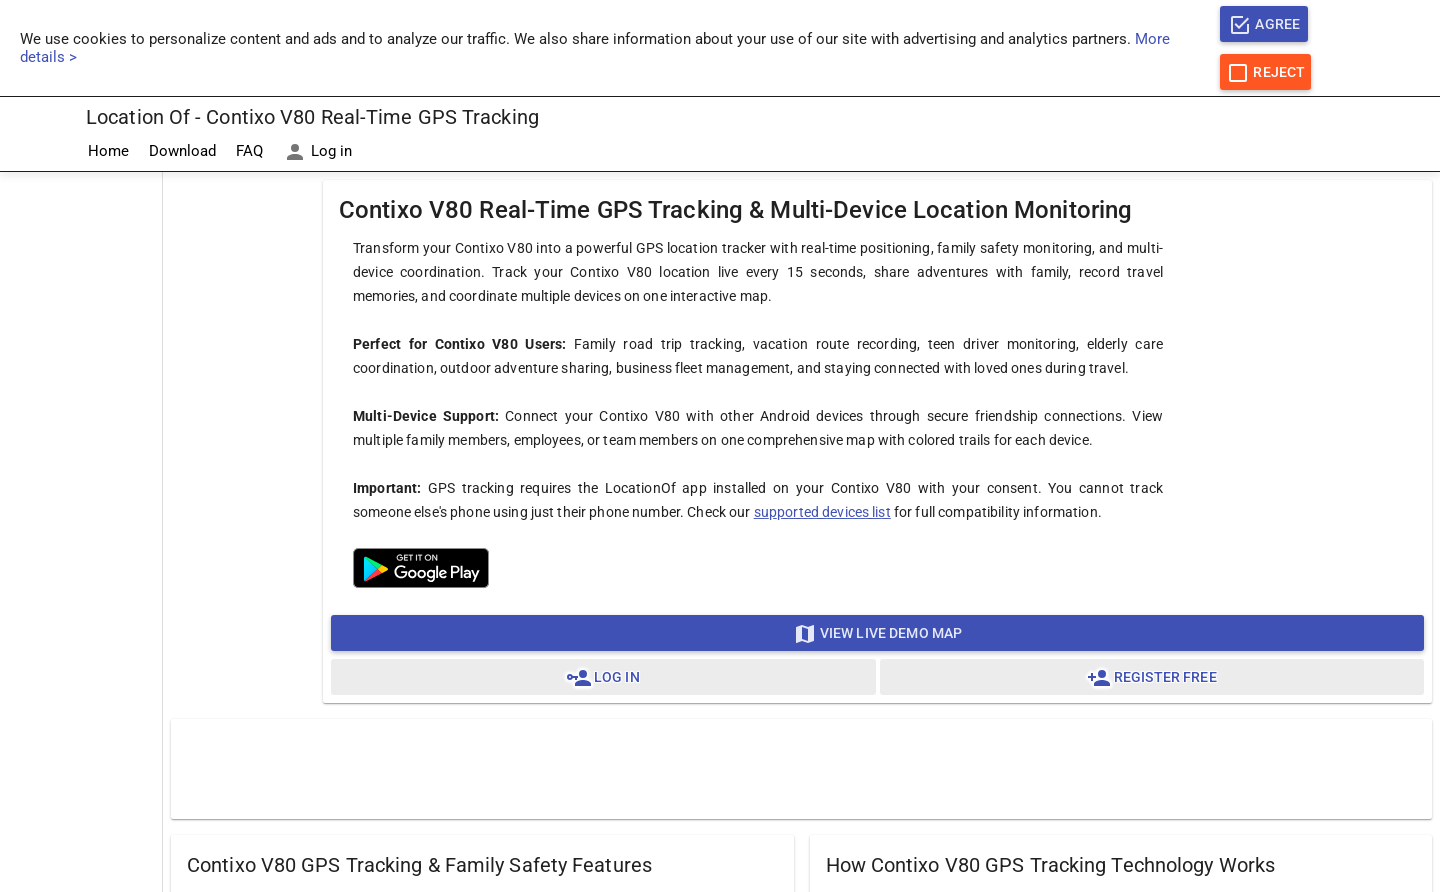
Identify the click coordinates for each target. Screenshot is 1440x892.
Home (108, 151)
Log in (317, 152)
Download (182, 151)
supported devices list (822, 512)
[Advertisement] (81, 473)
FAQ (249, 151)
